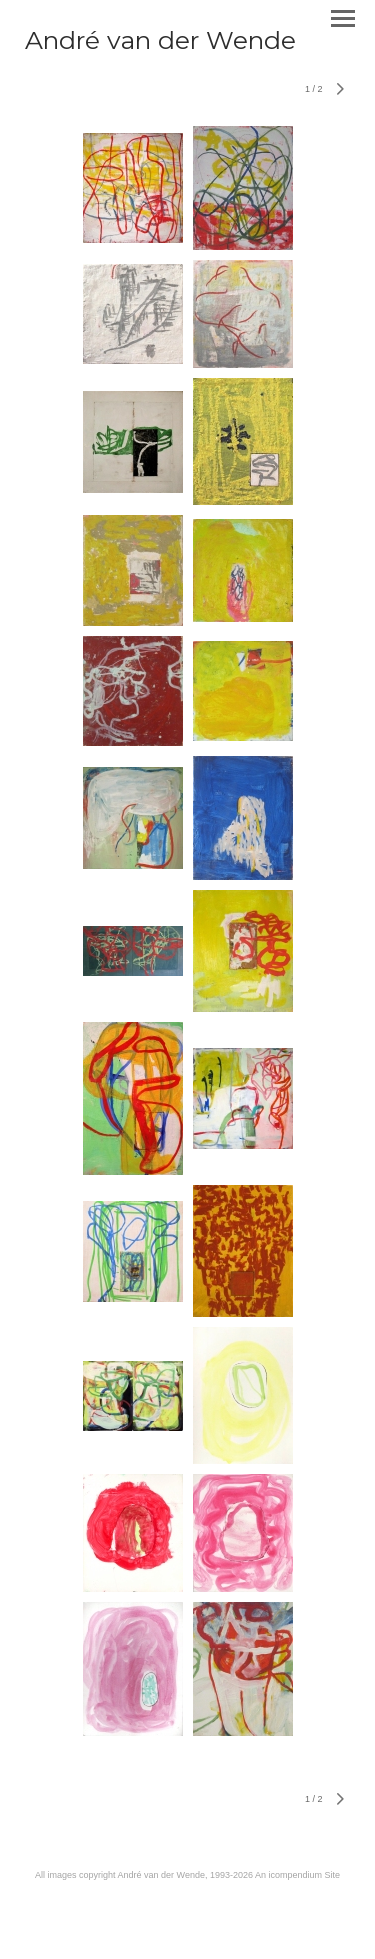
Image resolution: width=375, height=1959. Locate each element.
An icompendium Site (297, 1875)
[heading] (160, 45)
